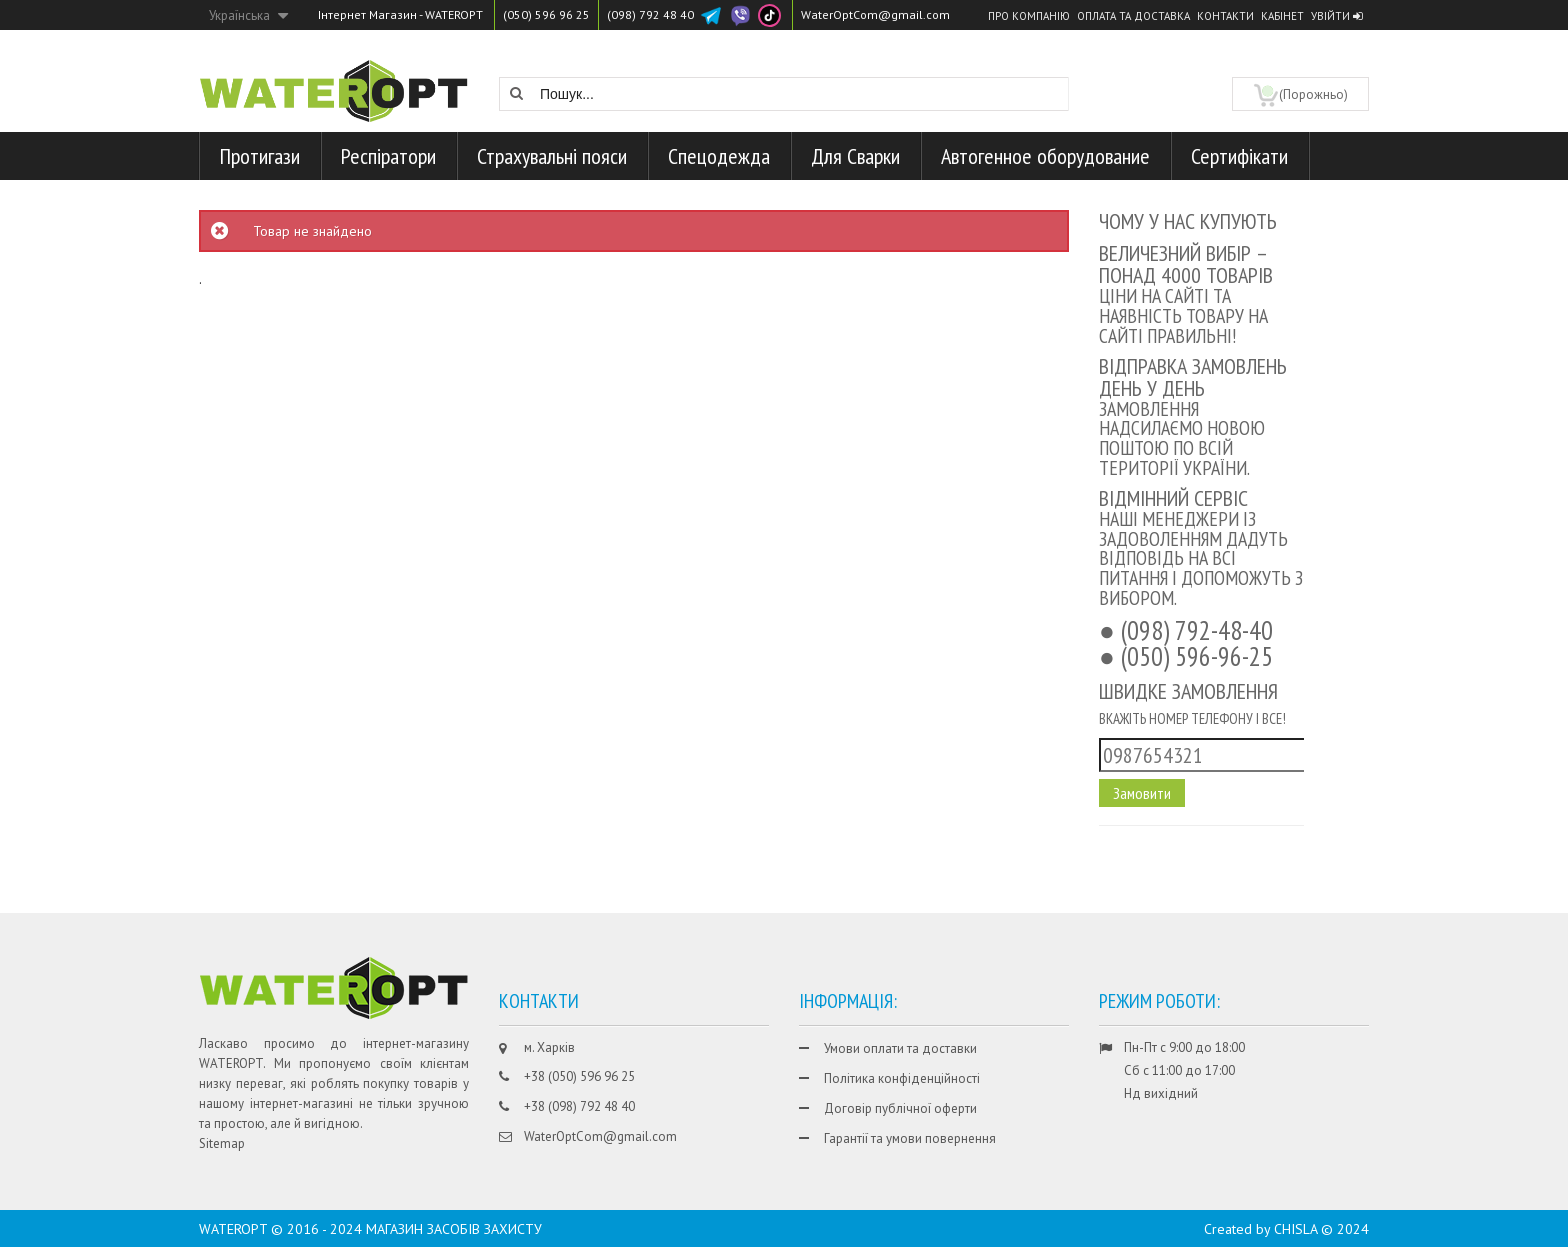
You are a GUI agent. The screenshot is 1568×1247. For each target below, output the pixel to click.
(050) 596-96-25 (1197, 656)
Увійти (1336, 16)
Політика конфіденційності (902, 1078)
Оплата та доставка (1133, 16)
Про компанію (1029, 16)
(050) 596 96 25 (546, 14)
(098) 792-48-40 (1197, 630)
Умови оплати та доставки (900, 1048)
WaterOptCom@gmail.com (875, 14)
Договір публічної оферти (900, 1108)
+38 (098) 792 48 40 (579, 1106)
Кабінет (1282, 16)
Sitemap (222, 1143)
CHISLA (1295, 1229)
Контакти (1225, 16)
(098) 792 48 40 (650, 14)
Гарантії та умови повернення (910, 1138)
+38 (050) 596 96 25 (579, 1076)
